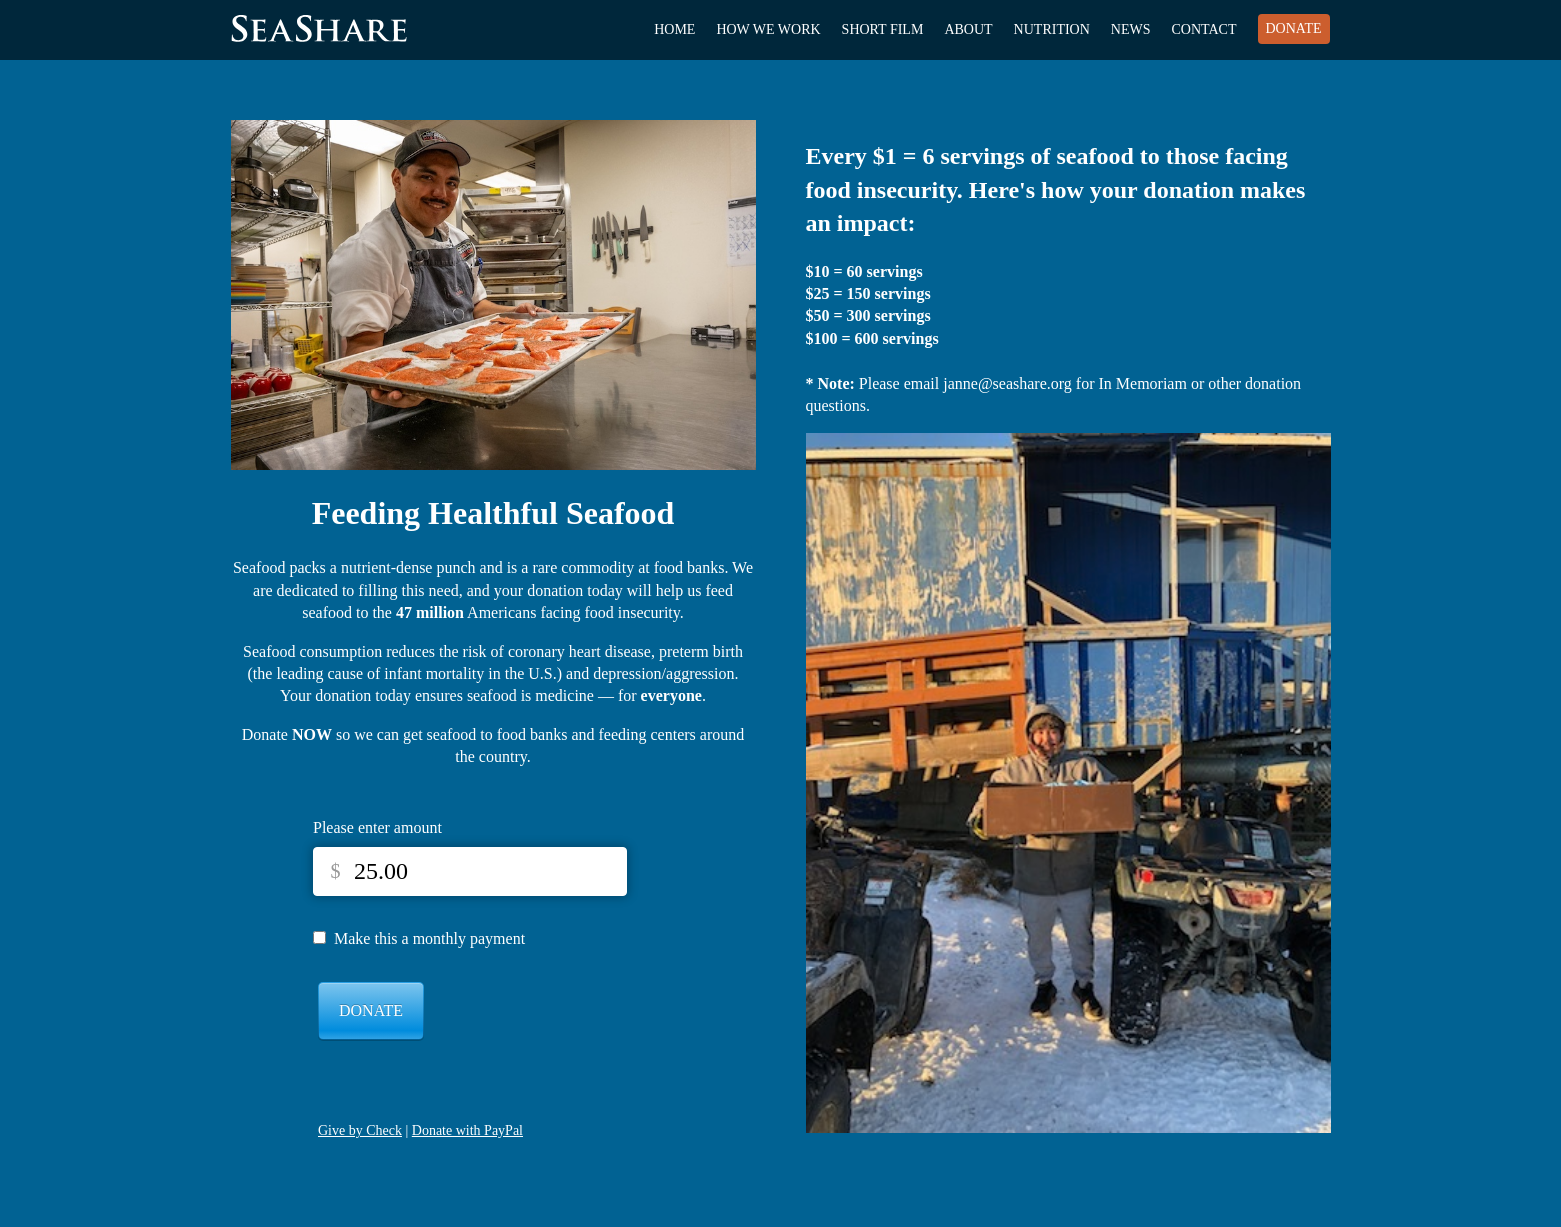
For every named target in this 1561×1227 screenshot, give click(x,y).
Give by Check (360, 1130)
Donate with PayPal (467, 1130)
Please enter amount (377, 827)
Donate (1294, 28)
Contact (1204, 29)
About (968, 29)
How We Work (768, 29)
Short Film (883, 29)
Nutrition (1052, 29)
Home (674, 29)
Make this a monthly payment (429, 938)
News (1131, 29)
